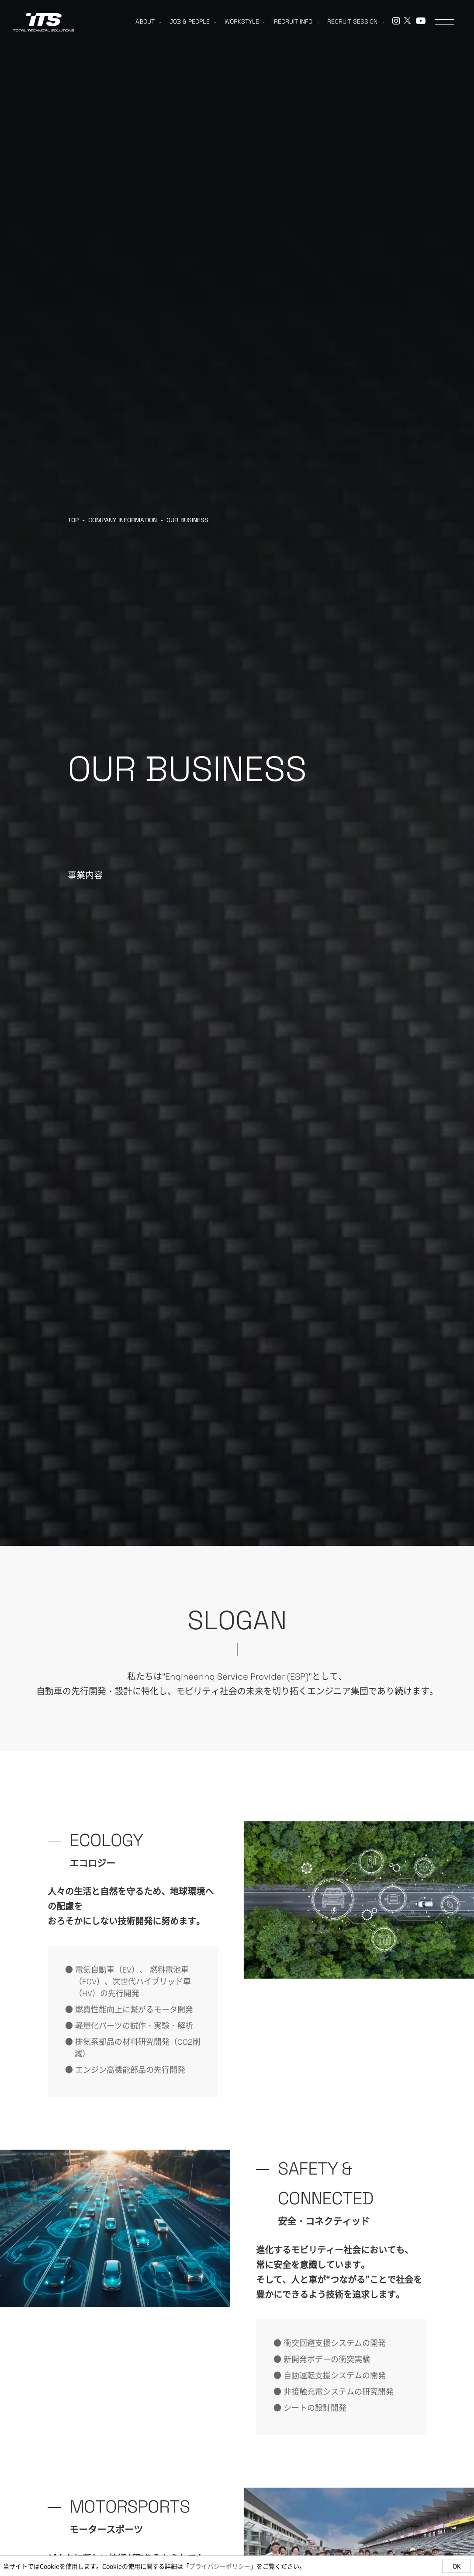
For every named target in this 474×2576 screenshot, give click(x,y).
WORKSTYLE (245, 21)
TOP (73, 520)
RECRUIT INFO (296, 21)
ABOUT (148, 21)
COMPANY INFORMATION (122, 520)
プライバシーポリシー (219, 2566)
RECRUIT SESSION (355, 21)
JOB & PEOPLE (193, 21)
